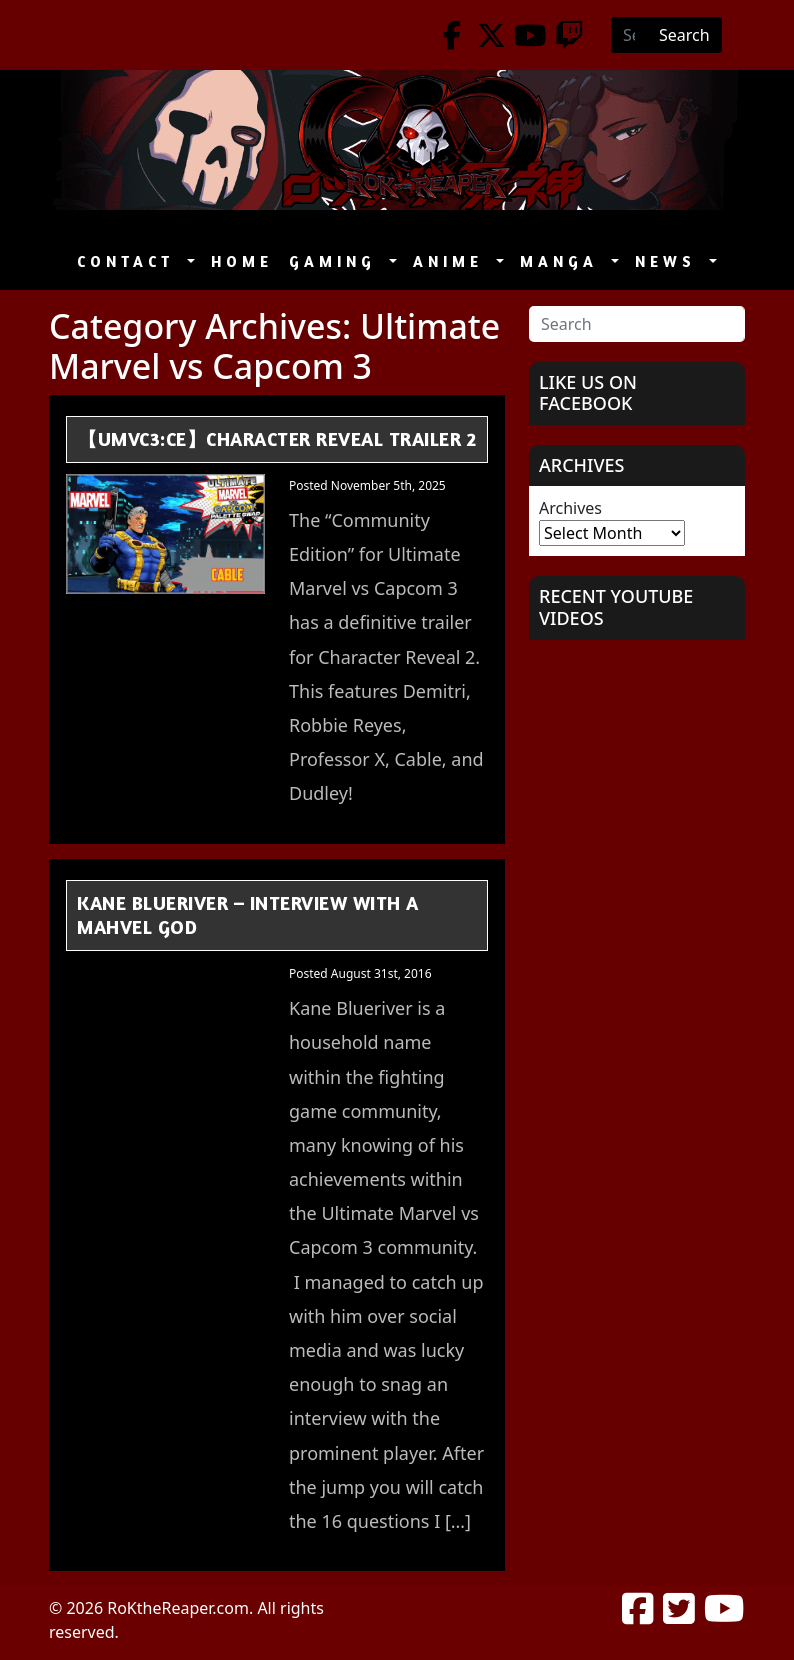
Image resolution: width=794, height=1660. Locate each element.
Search (684, 35)
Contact (130, 261)
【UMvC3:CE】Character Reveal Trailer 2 (277, 438)
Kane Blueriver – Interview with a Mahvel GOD (248, 915)
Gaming (337, 261)
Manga (563, 261)
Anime (452, 261)
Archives (570, 508)
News (670, 261)
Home (242, 261)
